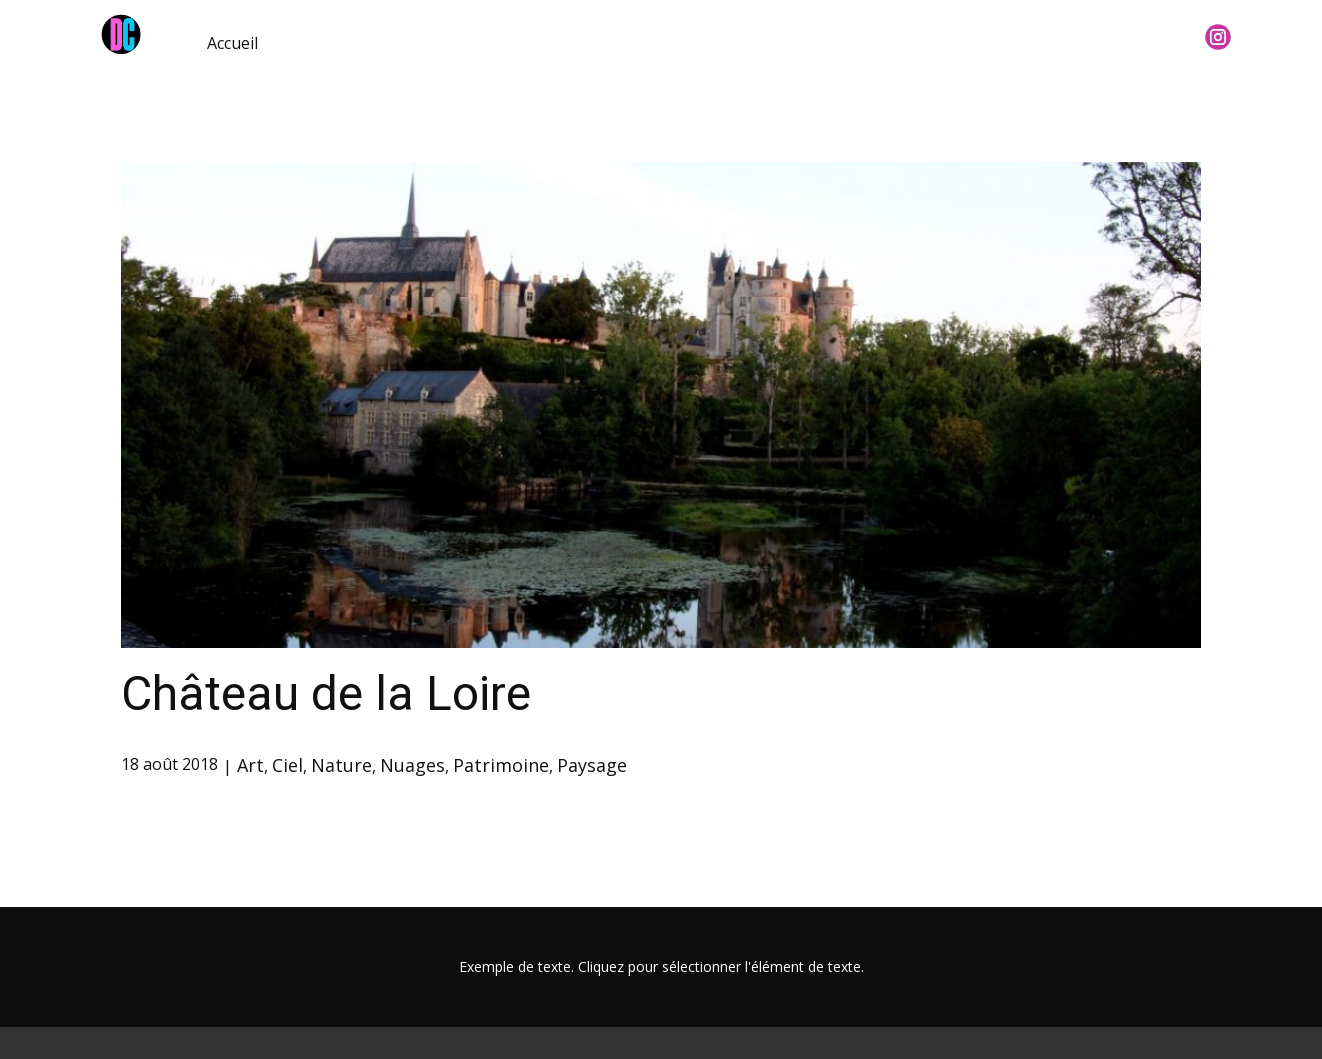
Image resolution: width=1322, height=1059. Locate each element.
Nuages (412, 765)
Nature (341, 765)
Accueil (232, 43)
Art (250, 765)
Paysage (592, 765)
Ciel (287, 765)
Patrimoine (501, 765)
